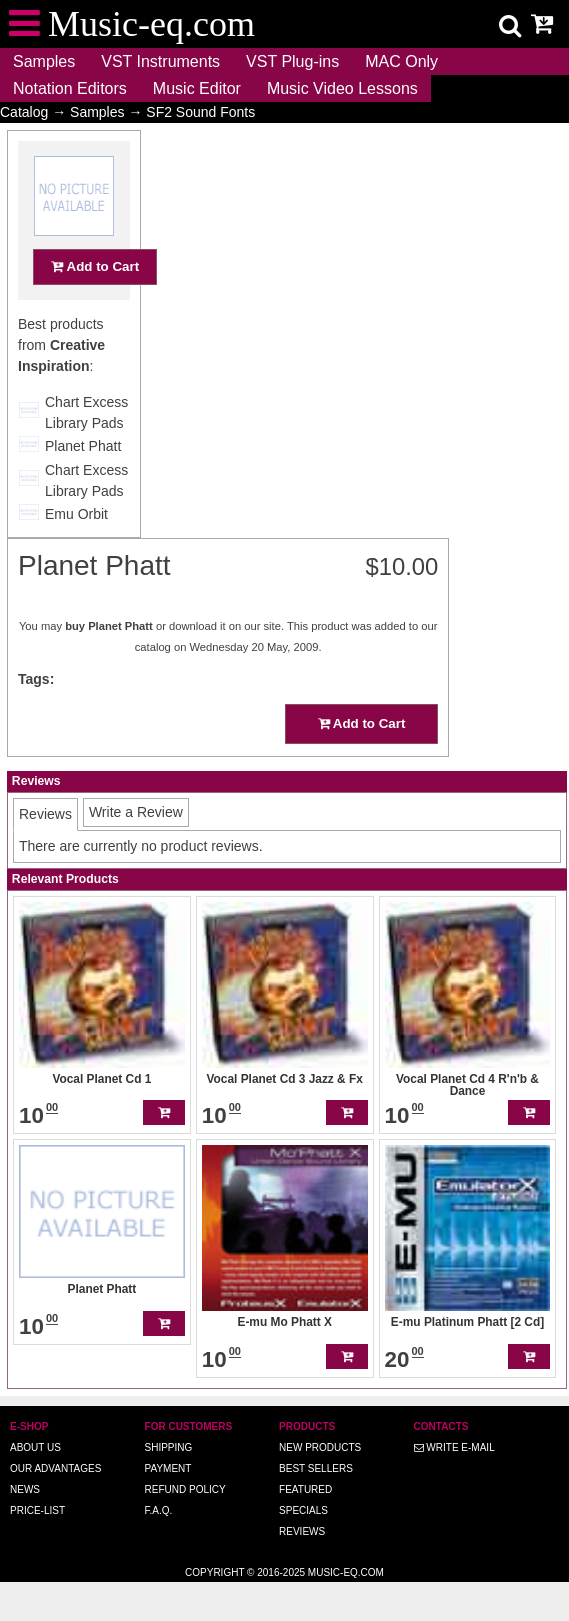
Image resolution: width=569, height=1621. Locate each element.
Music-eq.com (346, 1572)
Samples (44, 61)
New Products (320, 1447)
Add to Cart (95, 305)
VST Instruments (160, 61)
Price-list (37, 1510)
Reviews (302, 1531)
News (25, 1489)
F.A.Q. (159, 1510)
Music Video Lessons (342, 88)
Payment (168, 1468)
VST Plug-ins (292, 61)
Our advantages (55, 1468)
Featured (305, 1489)
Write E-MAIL (454, 1447)
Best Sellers (316, 1468)
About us (35, 1447)
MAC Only (401, 61)
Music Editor (197, 88)
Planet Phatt (83, 485)
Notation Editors (70, 88)
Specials (303, 1510)
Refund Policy (185, 1489)
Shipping (169, 1447)
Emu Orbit (76, 553)
